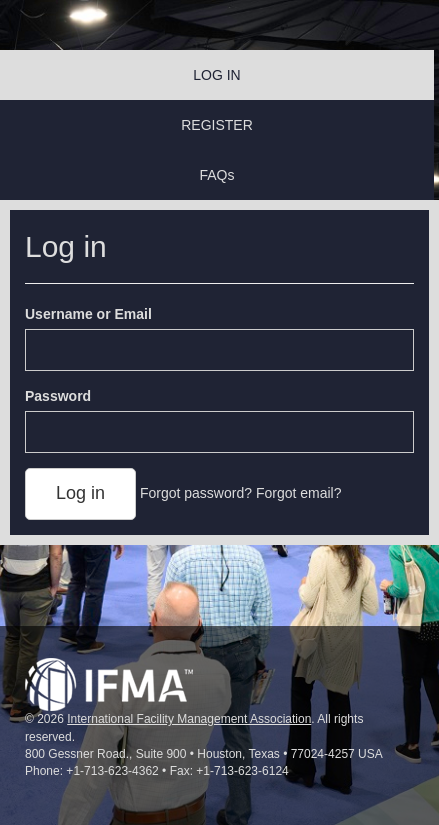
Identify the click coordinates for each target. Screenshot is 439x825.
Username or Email (88, 314)
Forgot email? (299, 493)
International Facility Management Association (189, 719)
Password (58, 396)
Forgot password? (196, 493)
